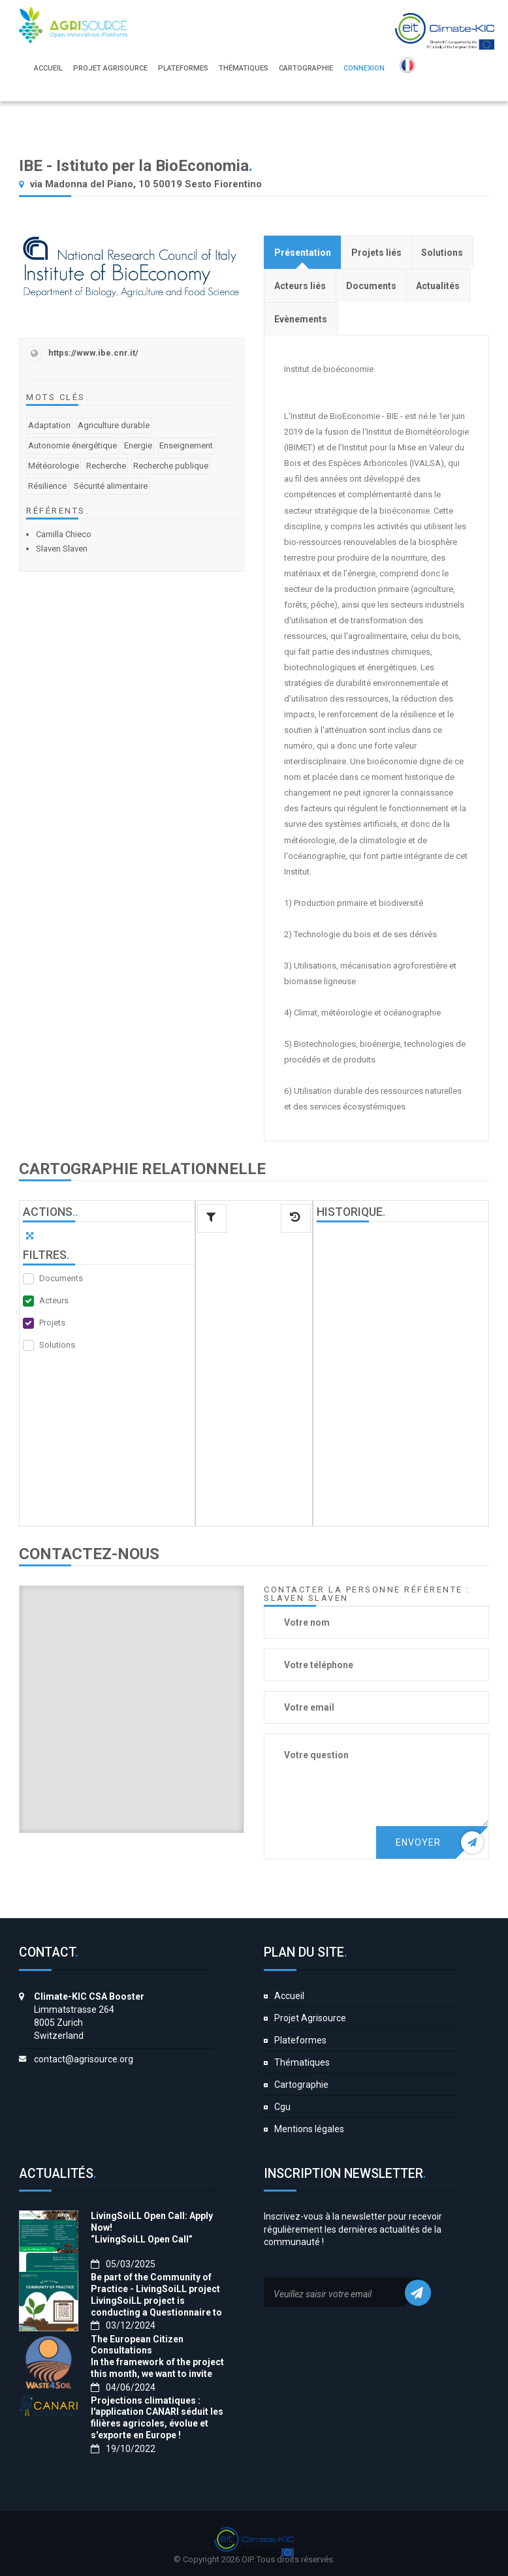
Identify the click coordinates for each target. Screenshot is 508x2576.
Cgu (282, 2107)
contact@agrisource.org (83, 2059)
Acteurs (54, 1300)
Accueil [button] (48, 68)
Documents (61, 1278)
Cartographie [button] (306, 68)
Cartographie (301, 2084)
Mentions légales (309, 2129)
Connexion (364, 68)
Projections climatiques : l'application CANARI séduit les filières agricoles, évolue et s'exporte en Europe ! (157, 2418)
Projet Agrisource (310, 2018)
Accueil (289, 1996)
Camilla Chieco (63, 534)
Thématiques (302, 2062)
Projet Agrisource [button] (110, 68)
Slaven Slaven (61, 548)
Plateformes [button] (183, 68)
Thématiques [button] (243, 68)
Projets (52, 1322)
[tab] (302, 252)
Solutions (57, 1345)
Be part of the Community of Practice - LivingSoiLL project (155, 2283)
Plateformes (300, 2040)
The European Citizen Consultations (137, 2345)
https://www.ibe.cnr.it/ (93, 353)
